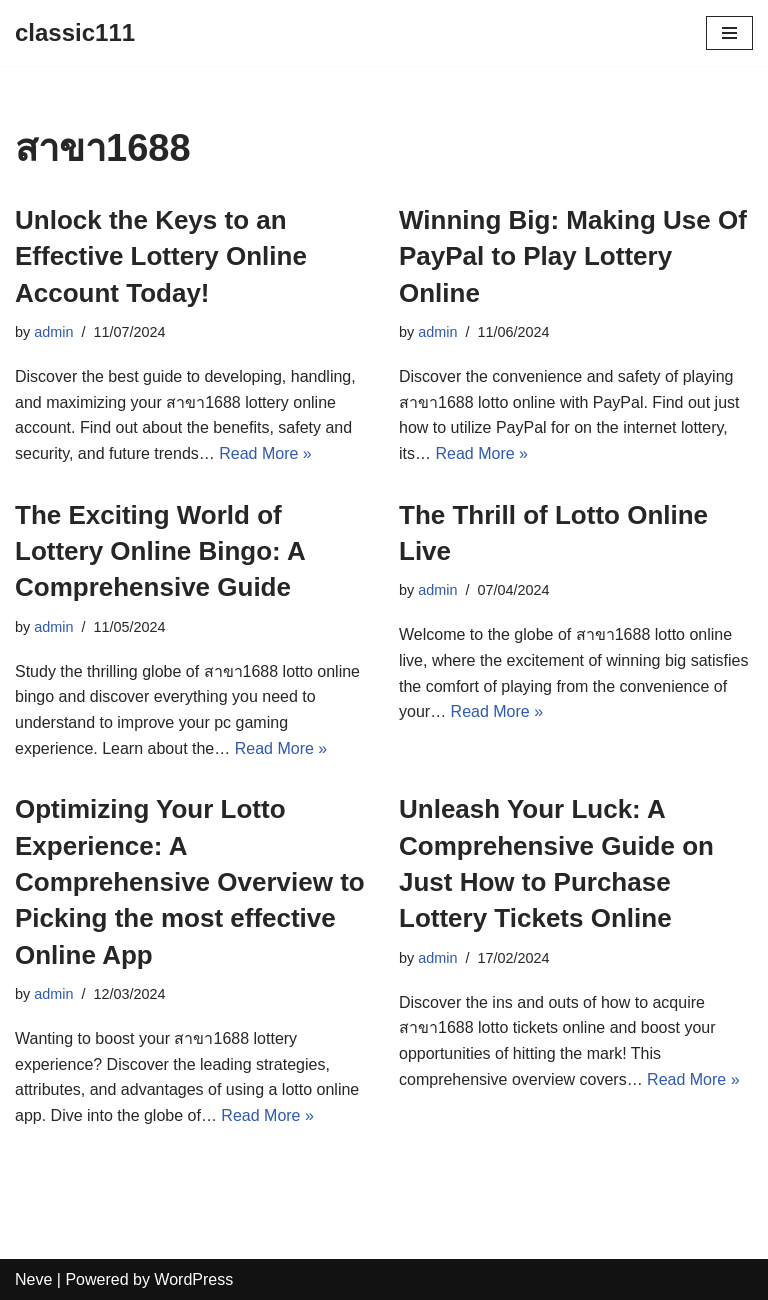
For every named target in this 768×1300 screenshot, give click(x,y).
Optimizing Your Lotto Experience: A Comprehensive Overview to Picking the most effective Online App (190, 882)
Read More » (265, 453)
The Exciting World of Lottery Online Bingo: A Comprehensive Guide (160, 551)
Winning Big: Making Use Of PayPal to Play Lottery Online (573, 256)
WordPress (193, 1279)
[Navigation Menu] (729, 33)
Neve (33, 1279)
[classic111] (75, 33)
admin (53, 332)
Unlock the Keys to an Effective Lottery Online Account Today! (161, 256)
